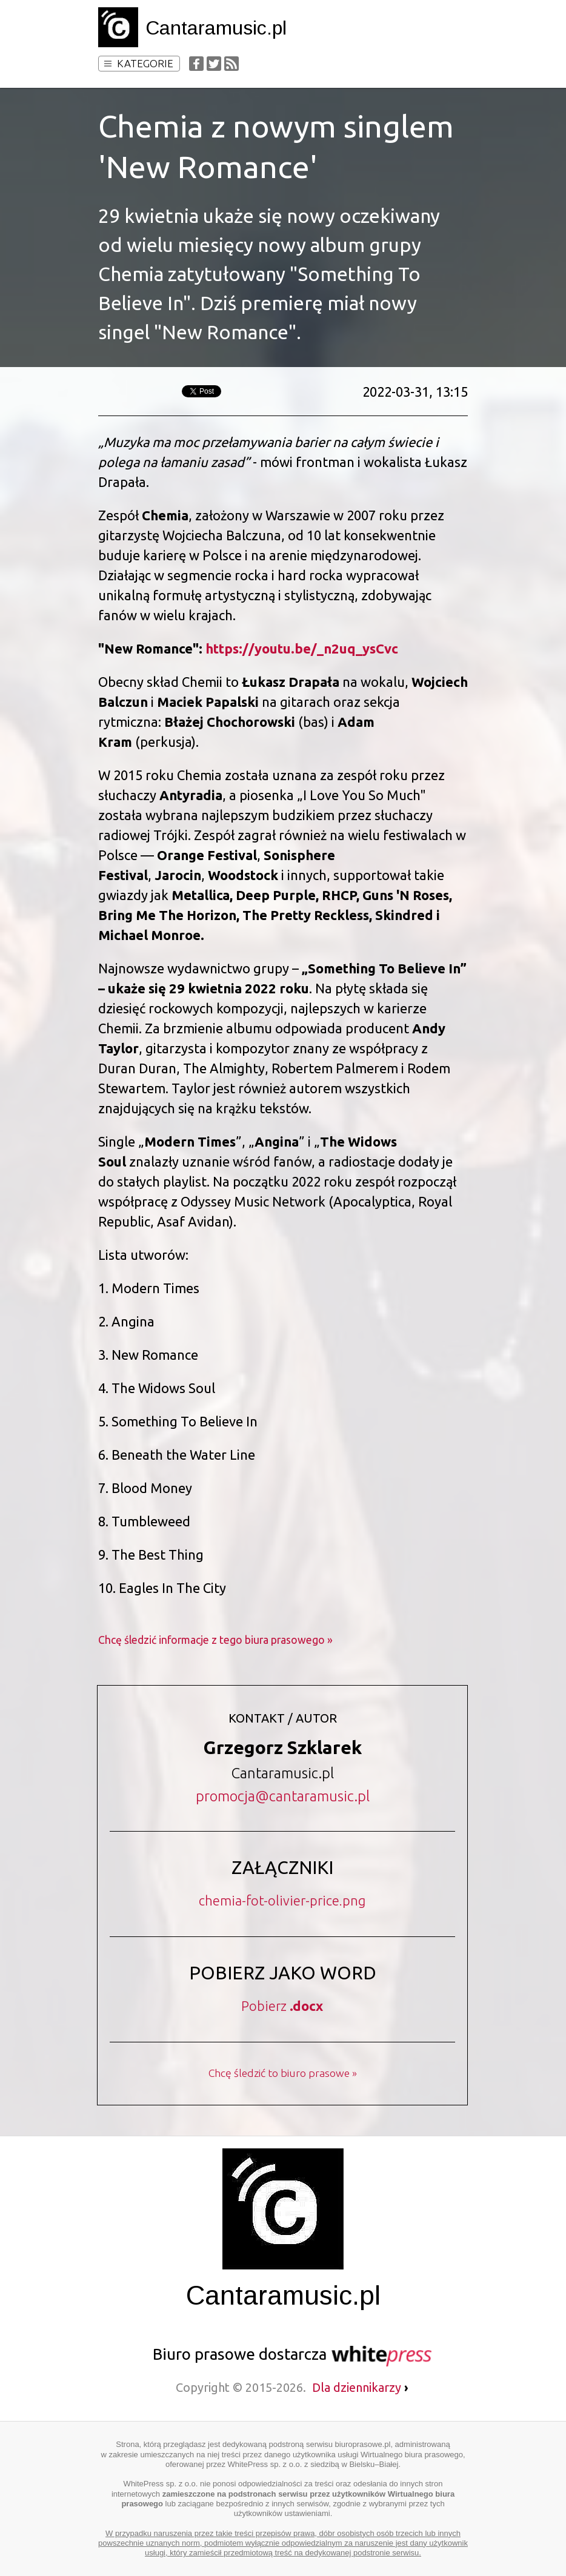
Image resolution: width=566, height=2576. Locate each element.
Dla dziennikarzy (360, 2387)
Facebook (196, 63)
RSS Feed (231, 63)
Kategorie (138, 63)
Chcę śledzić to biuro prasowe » (282, 2073)
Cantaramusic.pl (216, 28)
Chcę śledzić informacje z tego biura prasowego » (215, 1640)
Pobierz (282, 2005)
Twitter (214, 63)
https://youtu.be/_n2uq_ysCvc (301, 648)
